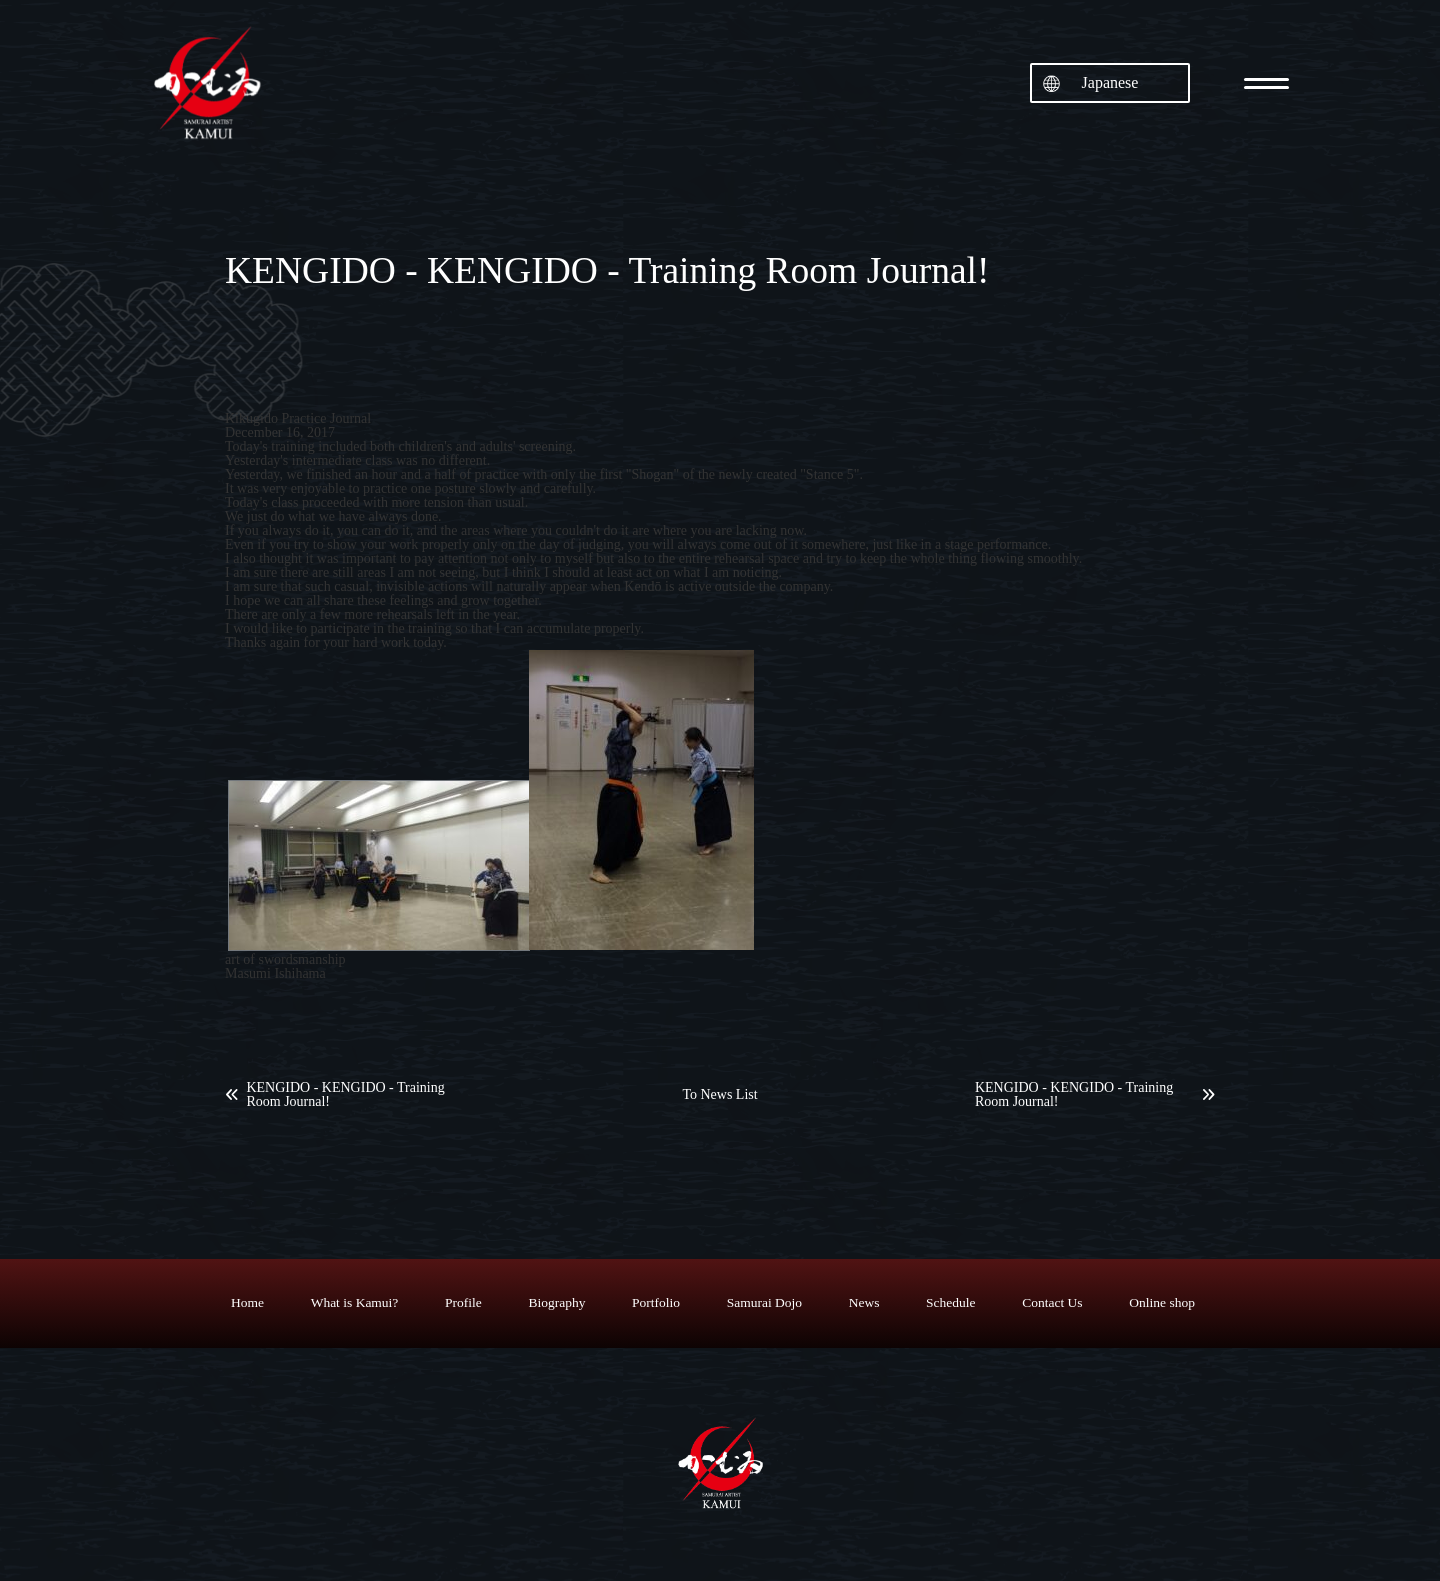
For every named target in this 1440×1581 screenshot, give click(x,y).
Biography (556, 1302)
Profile (463, 1302)
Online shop (1162, 1302)
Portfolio (656, 1302)
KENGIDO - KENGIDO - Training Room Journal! (345, 1095)
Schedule (951, 1302)
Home (247, 1302)
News (864, 1302)
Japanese (1110, 82)
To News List (719, 1095)
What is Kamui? (355, 1302)
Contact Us (1052, 1302)
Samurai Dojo (764, 1302)
